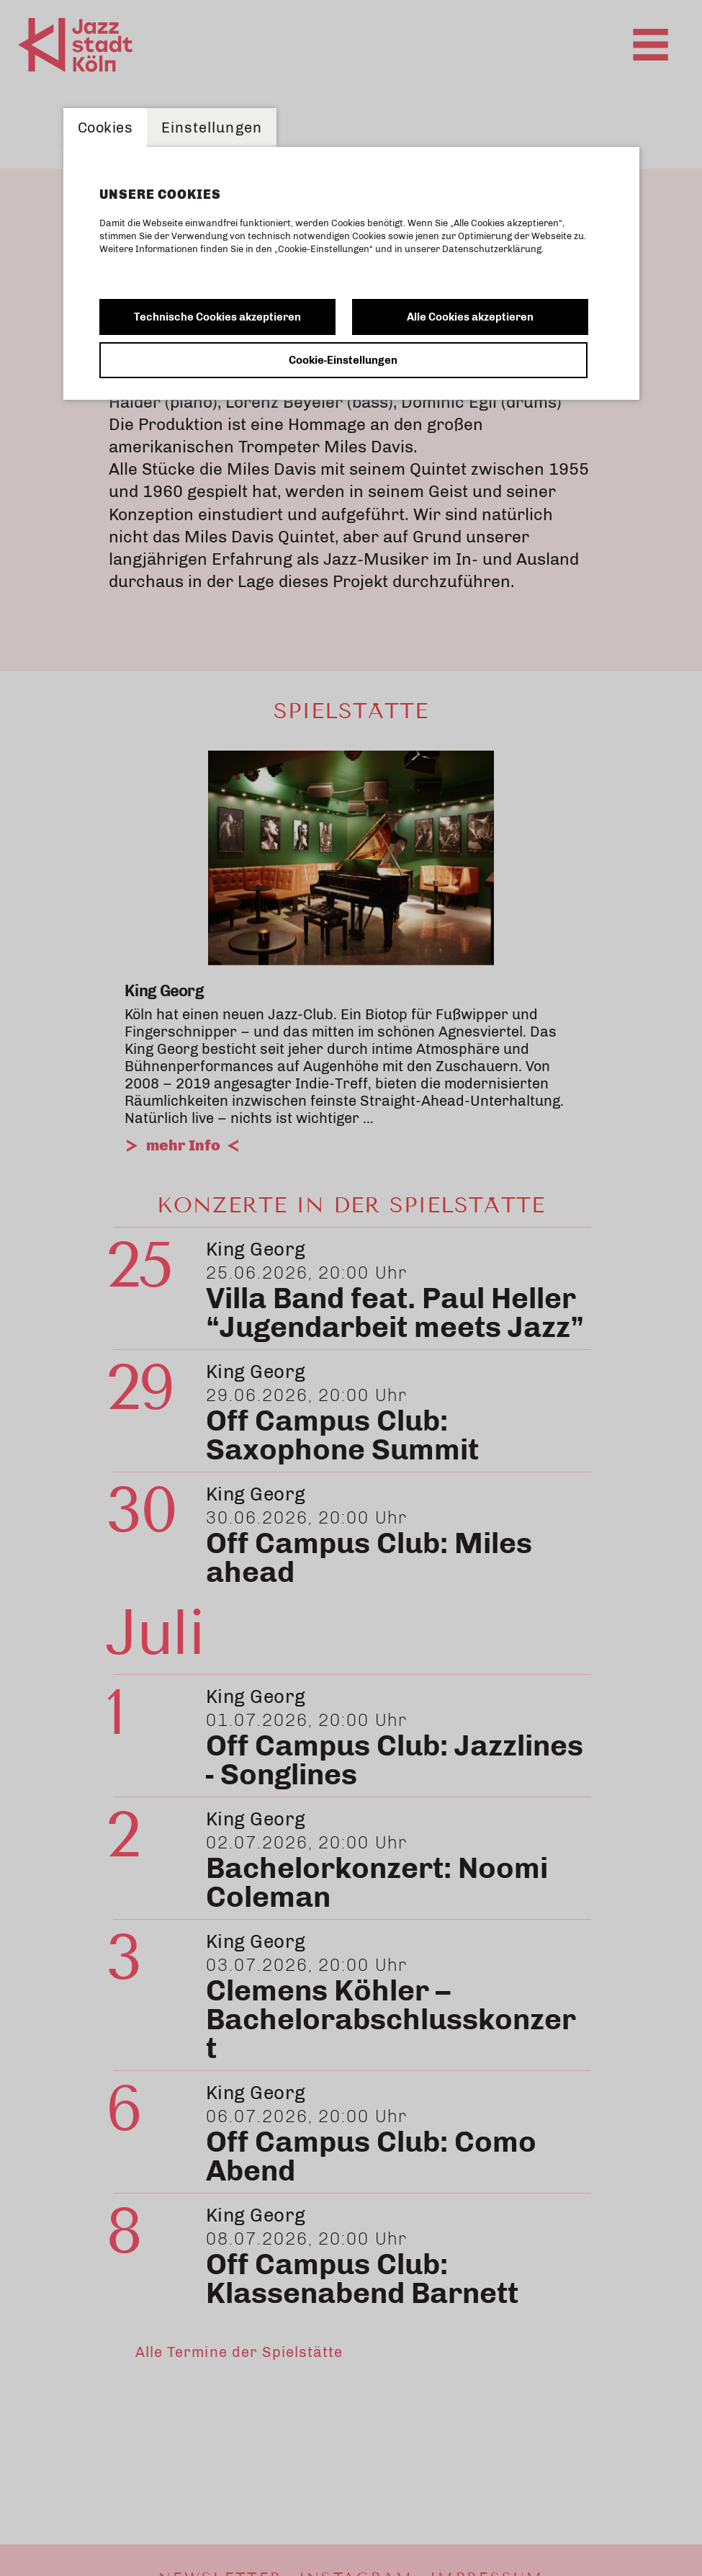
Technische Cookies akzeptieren (217, 316)
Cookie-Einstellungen (343, 360)
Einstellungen (211, 127)
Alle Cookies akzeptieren (470, 316)
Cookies (105, 127)
